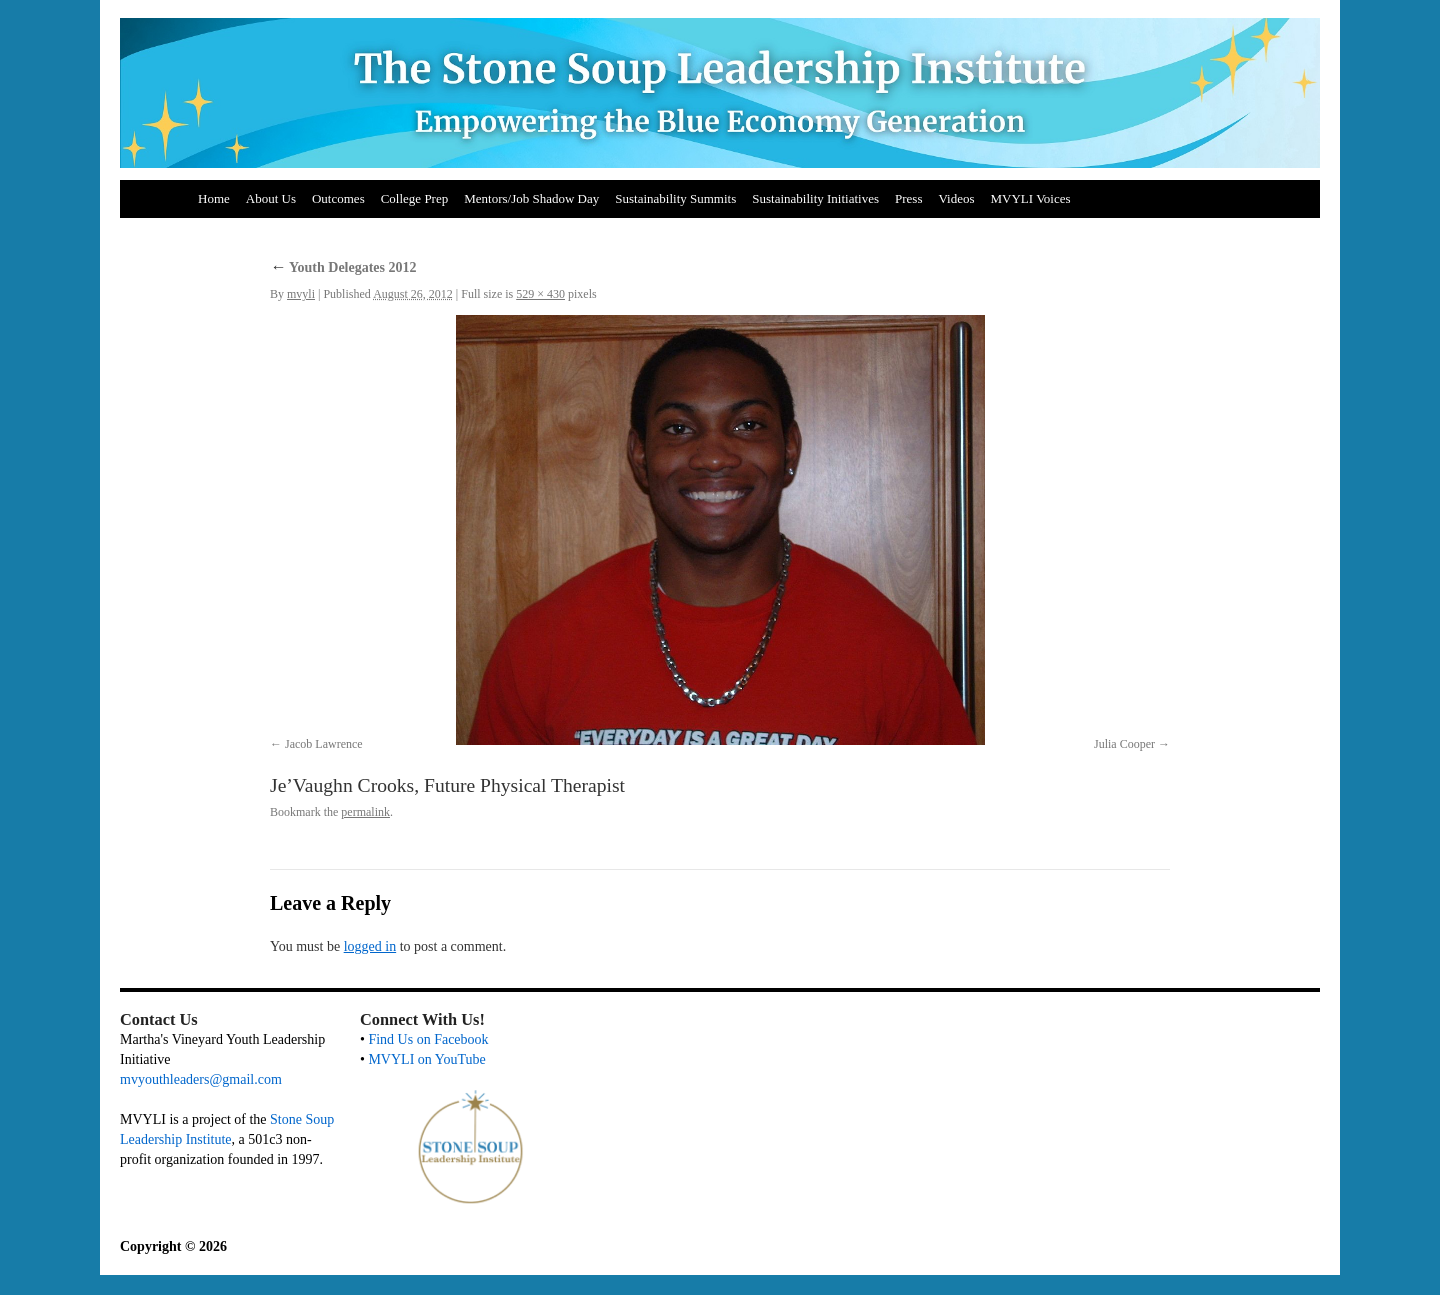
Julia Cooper (1124, 744)
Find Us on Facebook (428, 1039)
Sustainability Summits (675, 198)
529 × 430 (540, 294)
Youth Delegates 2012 (343, 267)
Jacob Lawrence (324, 744)
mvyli (301, 294)
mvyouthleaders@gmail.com (201, 1079)
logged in (370, 946)
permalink (365, 812)
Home (214, 198)
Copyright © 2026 (173, 1246)
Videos (956, 198)
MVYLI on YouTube (426, 1059)
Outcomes (338, 198)
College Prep (415, 198)
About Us (271, 198)
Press (908, 198)
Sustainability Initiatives (815, 198)
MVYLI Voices (1031, 198)
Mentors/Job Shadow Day (531, 198)
